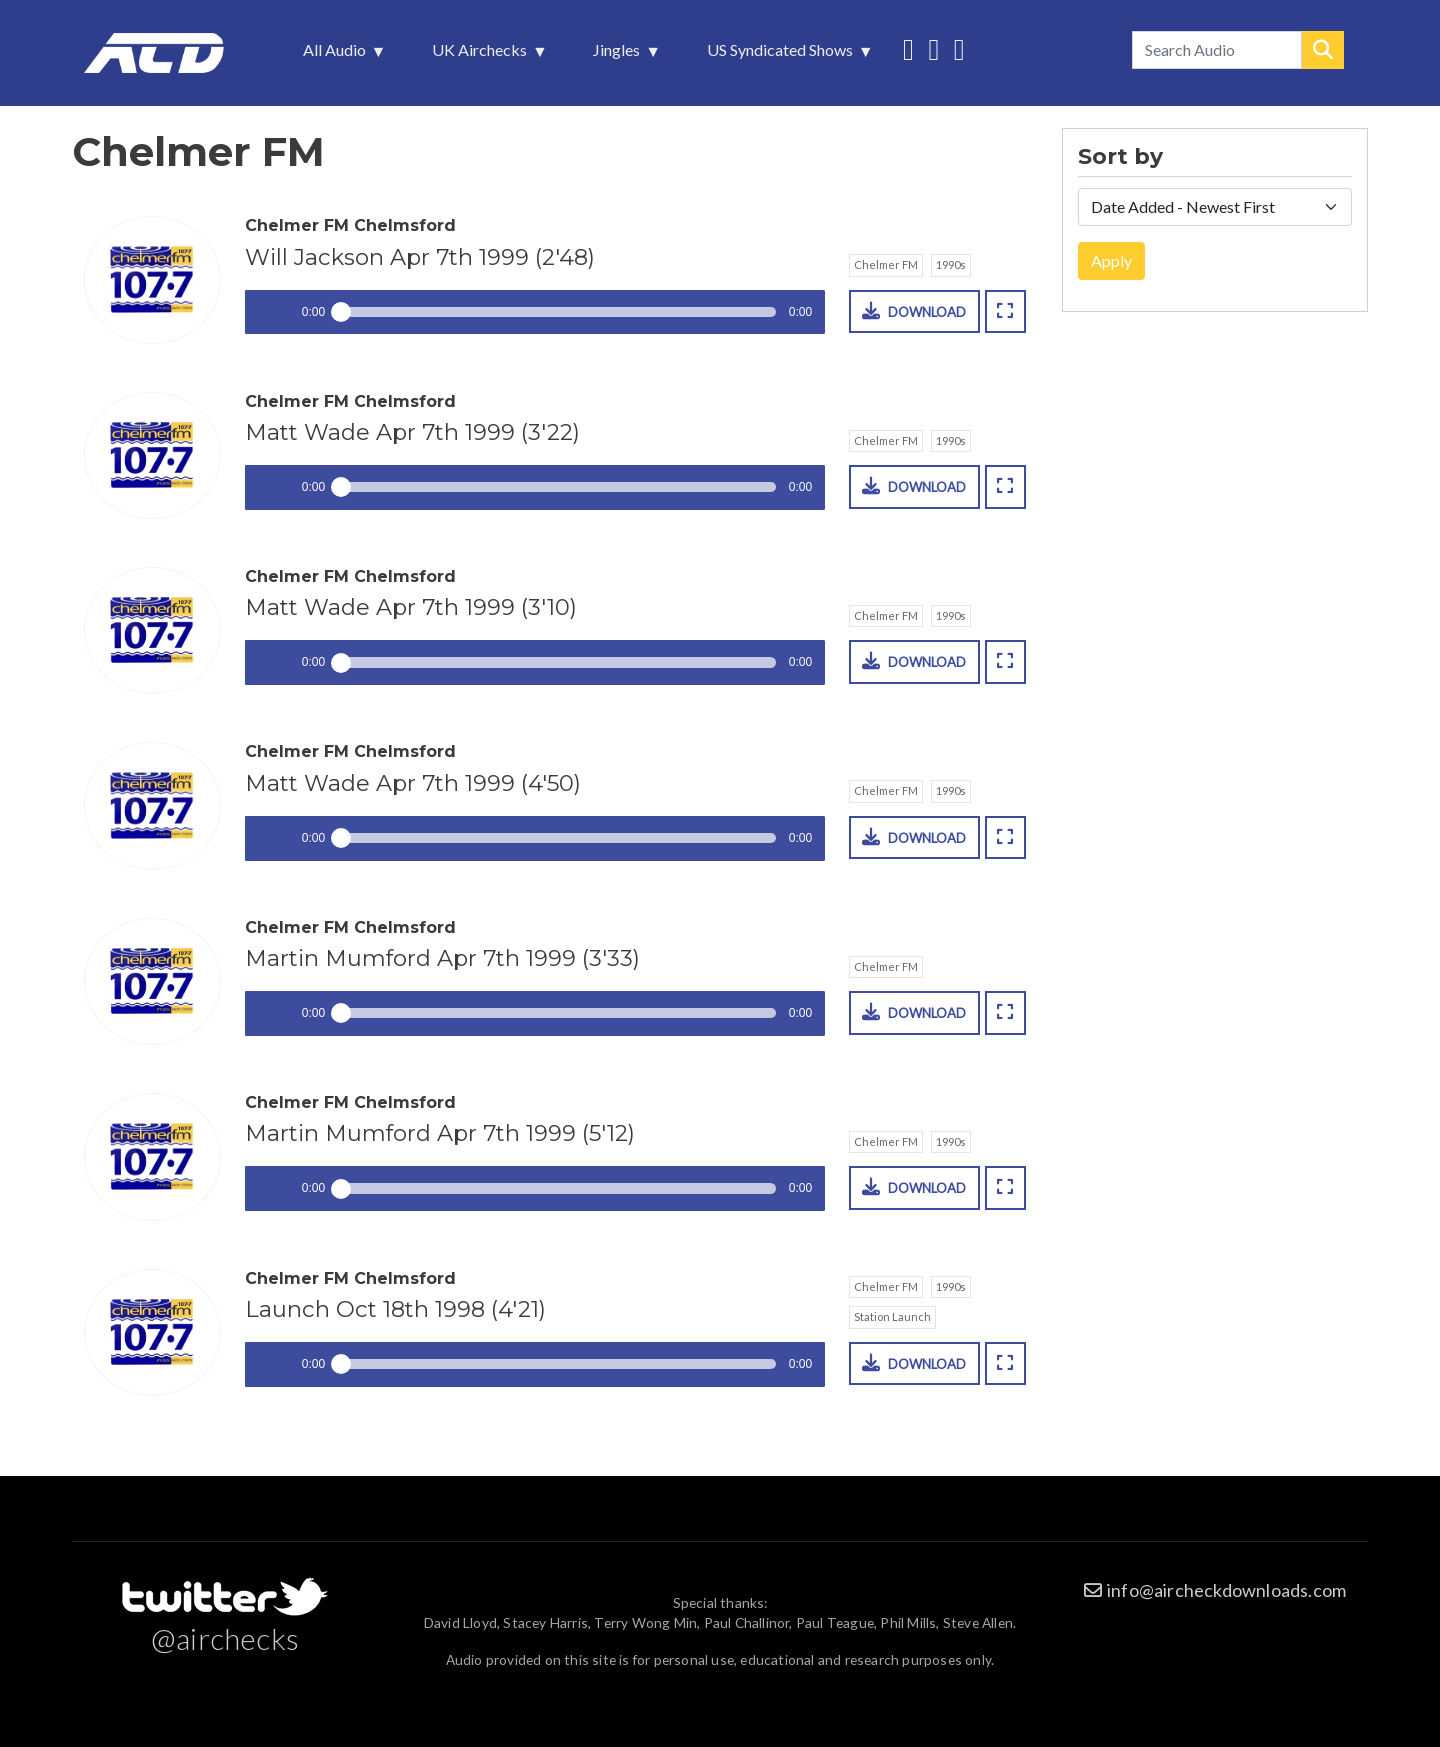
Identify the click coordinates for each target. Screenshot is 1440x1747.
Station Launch (892, 1316)
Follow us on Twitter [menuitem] (908, 47)
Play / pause (267, 312)
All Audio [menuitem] (336, 55)
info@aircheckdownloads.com (1226, 1590)
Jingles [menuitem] (618, 55)
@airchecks (225, 1638)
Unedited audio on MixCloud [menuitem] (959, 47)
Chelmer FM (886, 264)
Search (1323, 50)
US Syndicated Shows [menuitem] (782, 55)
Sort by (1120, 157)
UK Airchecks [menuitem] (481, 55)
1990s (951, 264)
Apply (1111, 260)
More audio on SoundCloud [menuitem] (933, 47)
